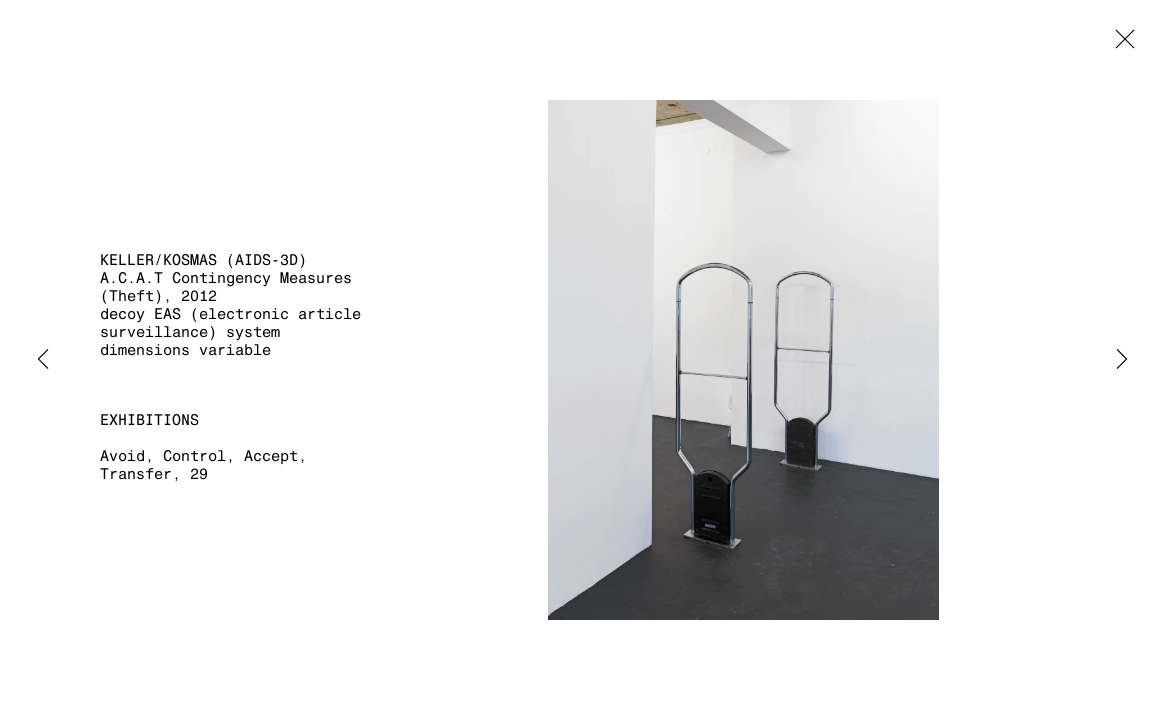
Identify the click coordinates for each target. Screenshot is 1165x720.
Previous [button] (43, 360)
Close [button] (1120, 45)
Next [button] (1122, 360)
